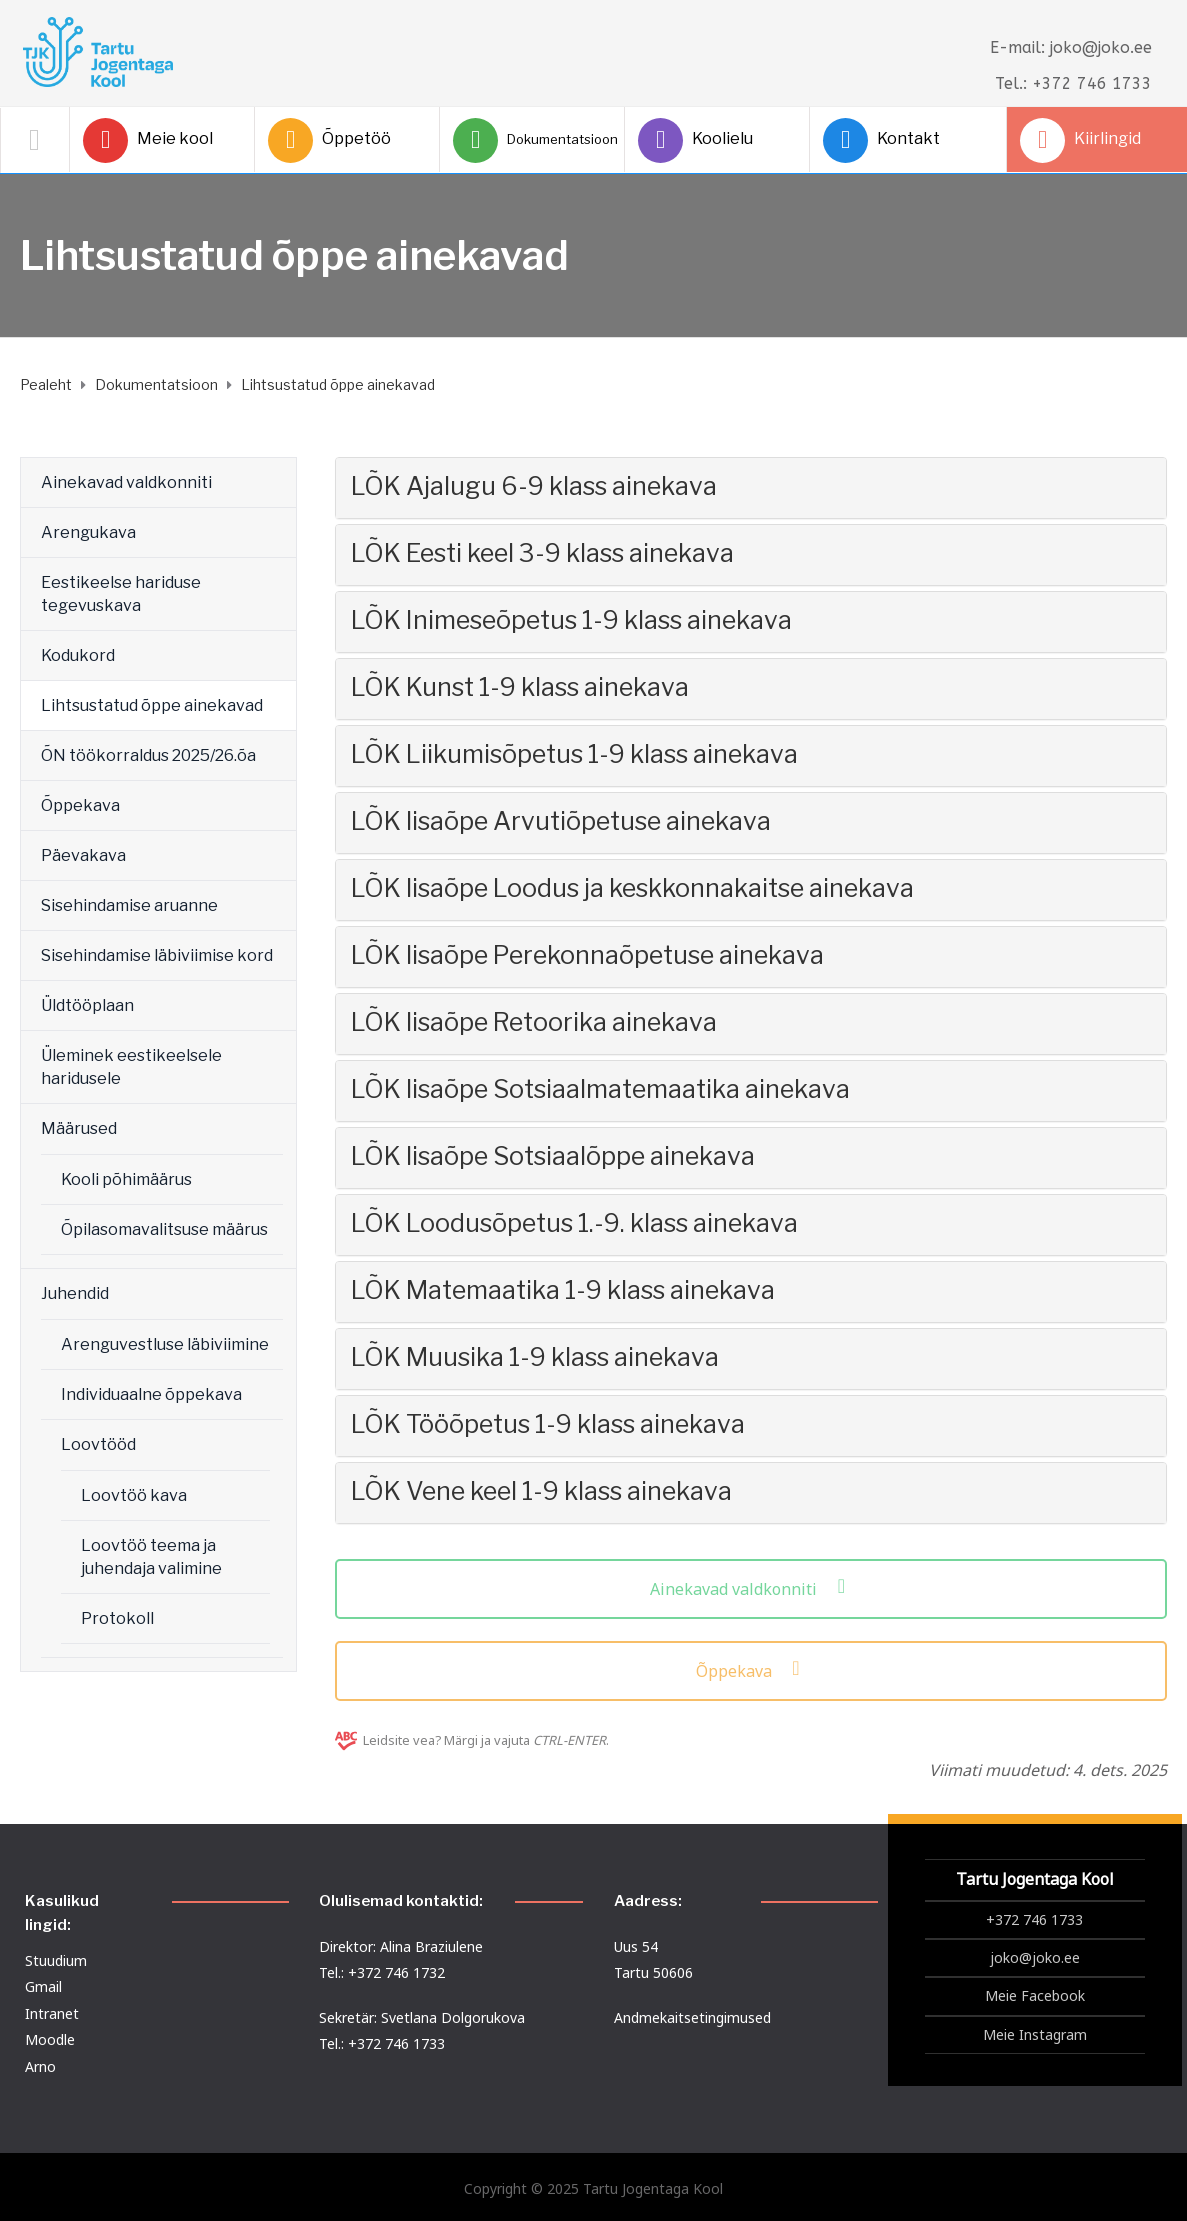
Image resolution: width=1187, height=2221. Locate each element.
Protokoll (117, 1618)
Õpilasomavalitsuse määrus (164, 1229)
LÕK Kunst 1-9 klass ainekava (520, 687)
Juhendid (75, 1293)
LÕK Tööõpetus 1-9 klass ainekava (548, 1424)
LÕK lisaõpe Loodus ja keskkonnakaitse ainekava (632, 888)
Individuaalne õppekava (151, 1394)
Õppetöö (329, 140)
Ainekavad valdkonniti (126, 482)
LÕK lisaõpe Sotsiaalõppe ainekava (553, 1156)
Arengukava (88, 532)
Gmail (43, 1986)
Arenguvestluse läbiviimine (165, 1344)
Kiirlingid (1080, 140)
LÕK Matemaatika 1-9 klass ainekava (563, 1290)
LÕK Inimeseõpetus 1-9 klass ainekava (571, 620)
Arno (40, 2066)
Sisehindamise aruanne (129, 905)
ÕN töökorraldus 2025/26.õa (148, 755)
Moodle (50, 2039)
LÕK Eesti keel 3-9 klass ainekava (542, 553)
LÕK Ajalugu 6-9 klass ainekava (534, 486)
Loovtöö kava (134, 1495)
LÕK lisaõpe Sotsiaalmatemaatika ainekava (600, 1089)
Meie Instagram (1035, 2034)
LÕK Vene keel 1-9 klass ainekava (541, 1491)
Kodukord (78, 655)
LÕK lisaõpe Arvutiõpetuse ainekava (561, 821)
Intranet (52, 2013)
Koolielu (695, 140)
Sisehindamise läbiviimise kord (157, 955)
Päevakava (83, 855)
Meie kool (148, 140)
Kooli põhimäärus (126, 1179)
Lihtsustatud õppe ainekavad (152, 705)
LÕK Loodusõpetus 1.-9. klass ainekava (574, 1223)
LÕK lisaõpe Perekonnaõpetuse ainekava (587, 955)
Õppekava (80, 805)
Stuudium (56, 1960)
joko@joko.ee (1035, 1957)
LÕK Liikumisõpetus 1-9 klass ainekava (574, 754)
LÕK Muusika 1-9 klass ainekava (535, 1357)
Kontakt (881, 140)
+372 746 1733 (1034, 1919)
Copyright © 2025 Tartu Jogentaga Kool (593, 2188)
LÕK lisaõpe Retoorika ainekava (534, 1022)
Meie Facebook (1035, 1995)
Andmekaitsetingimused (692, 2017)
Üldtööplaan (87, 1005)
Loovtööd (98, 1444)
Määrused (79, 1128)
